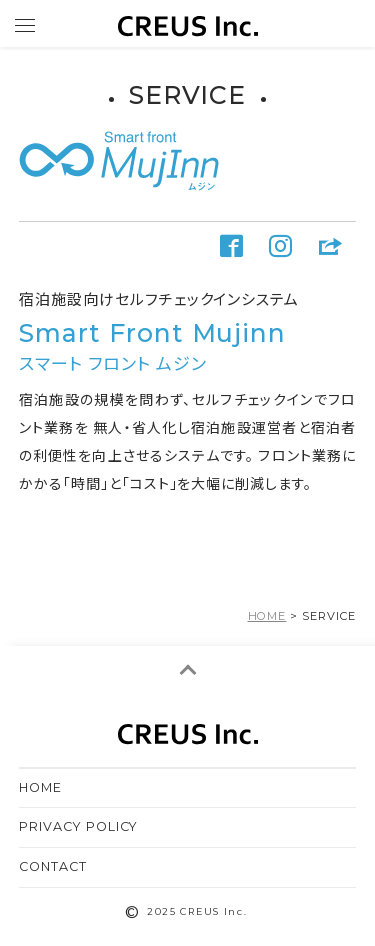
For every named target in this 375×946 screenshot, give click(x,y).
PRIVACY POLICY (79, 826)
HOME (40, 787)
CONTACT (53, 866)
